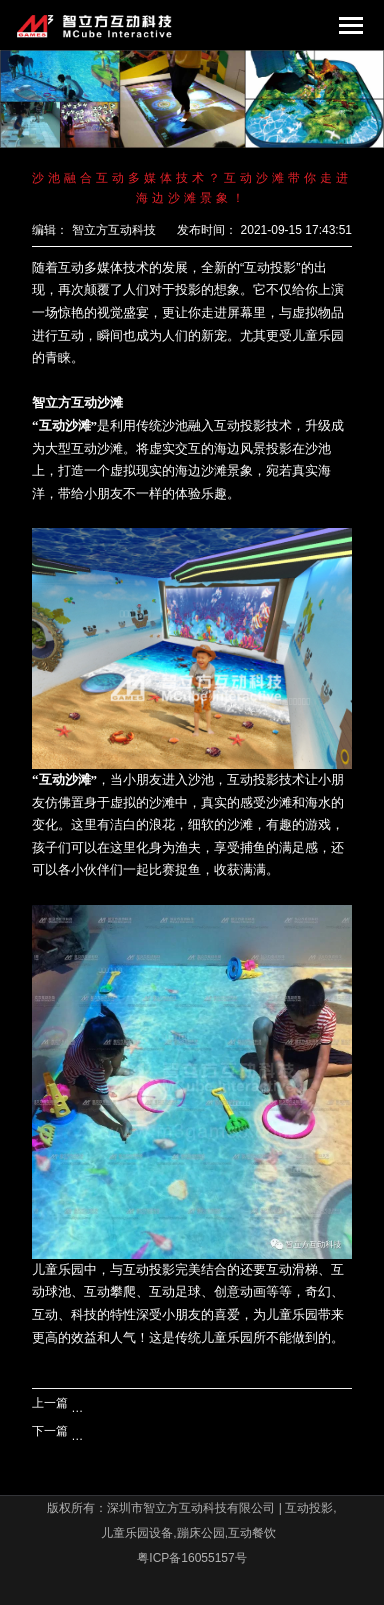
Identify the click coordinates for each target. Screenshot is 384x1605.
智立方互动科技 (114, 230)
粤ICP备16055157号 (191, 1558)
